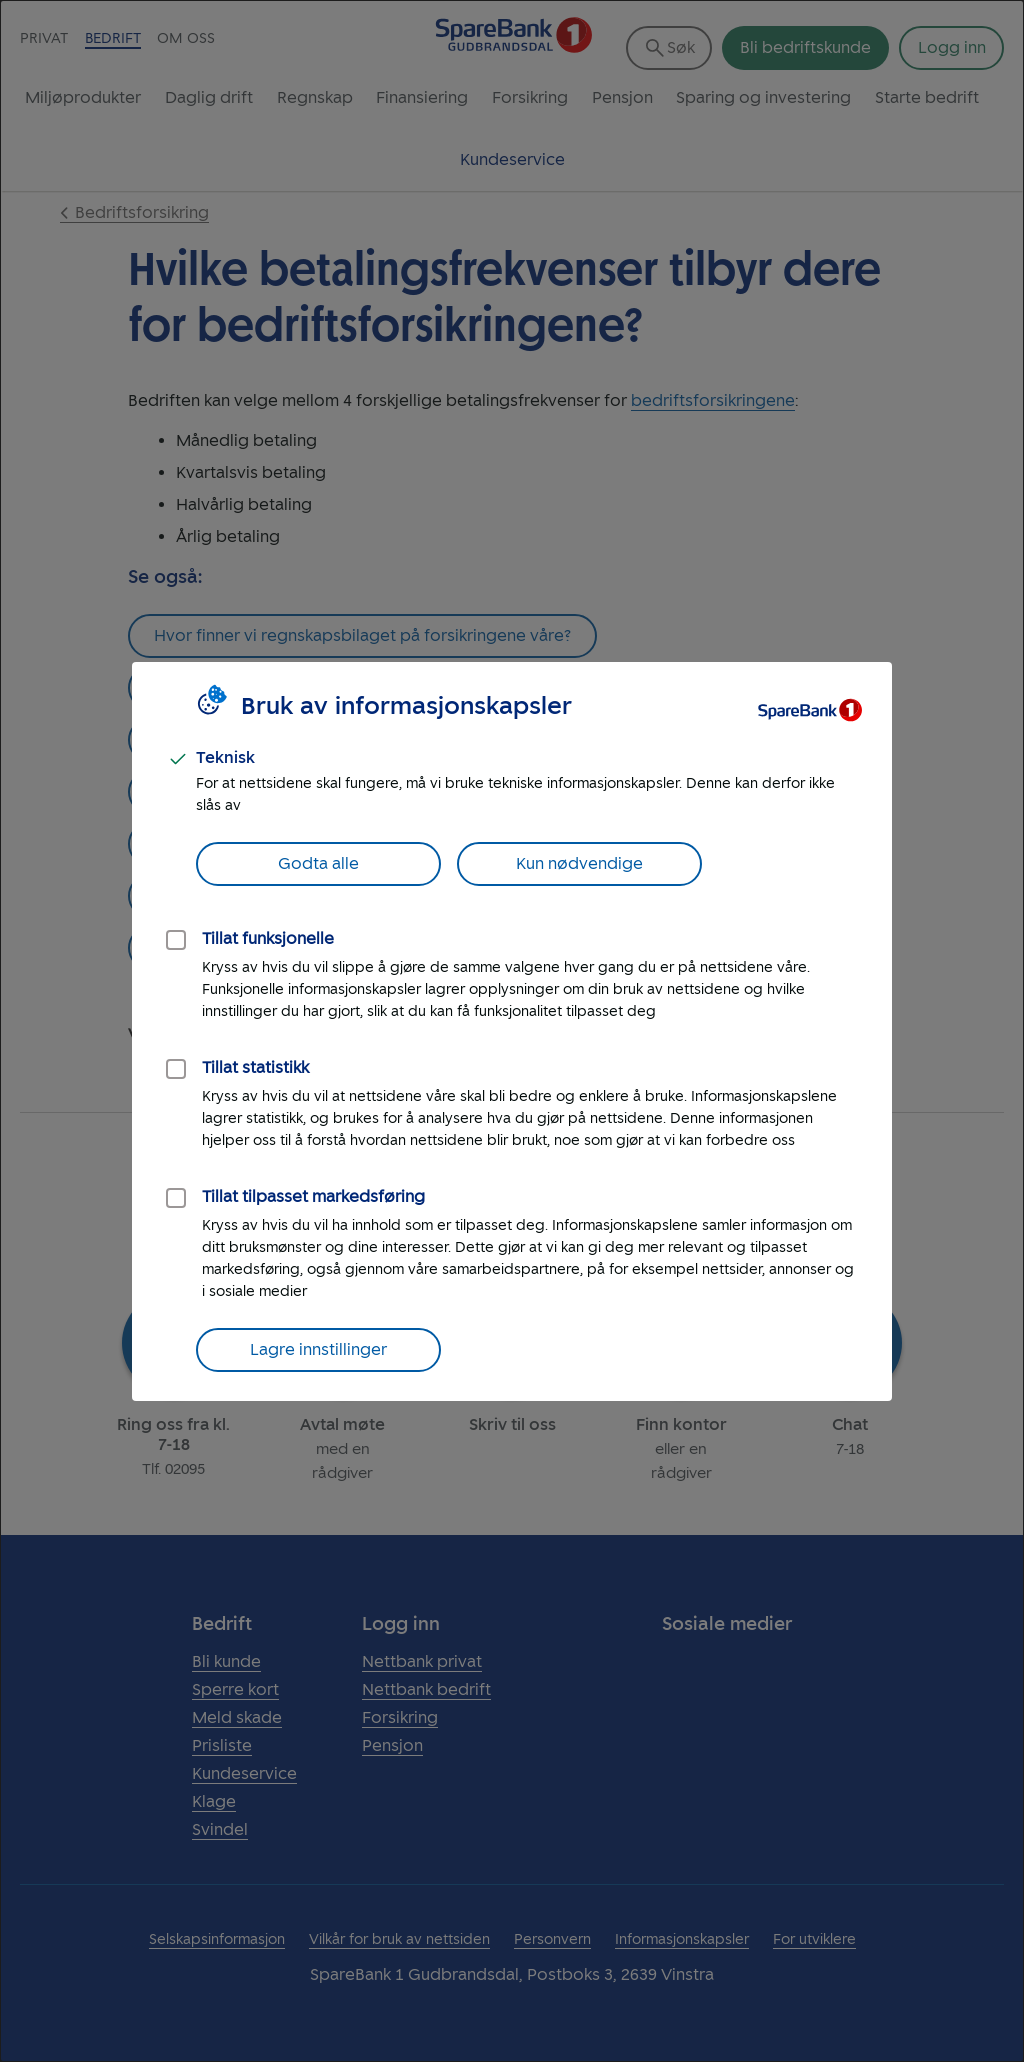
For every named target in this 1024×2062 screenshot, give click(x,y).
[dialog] (512, 1031)
